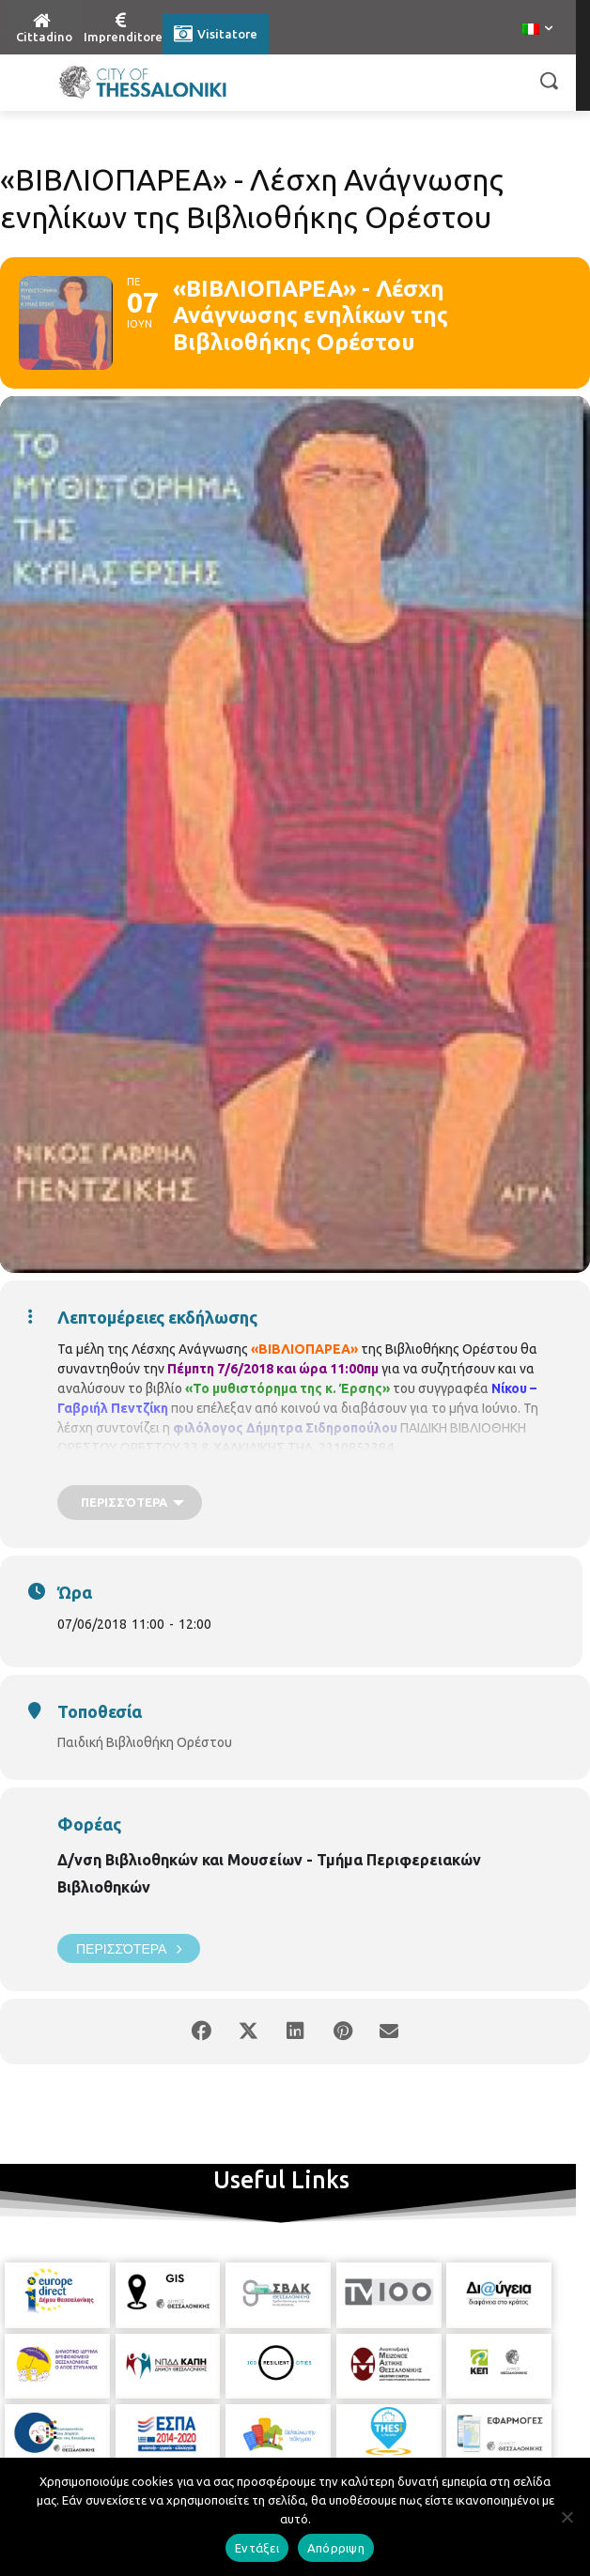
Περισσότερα (128, 1948)
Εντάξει (257, 2547)
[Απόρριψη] (566, 2516)
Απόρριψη (336, 2547)
